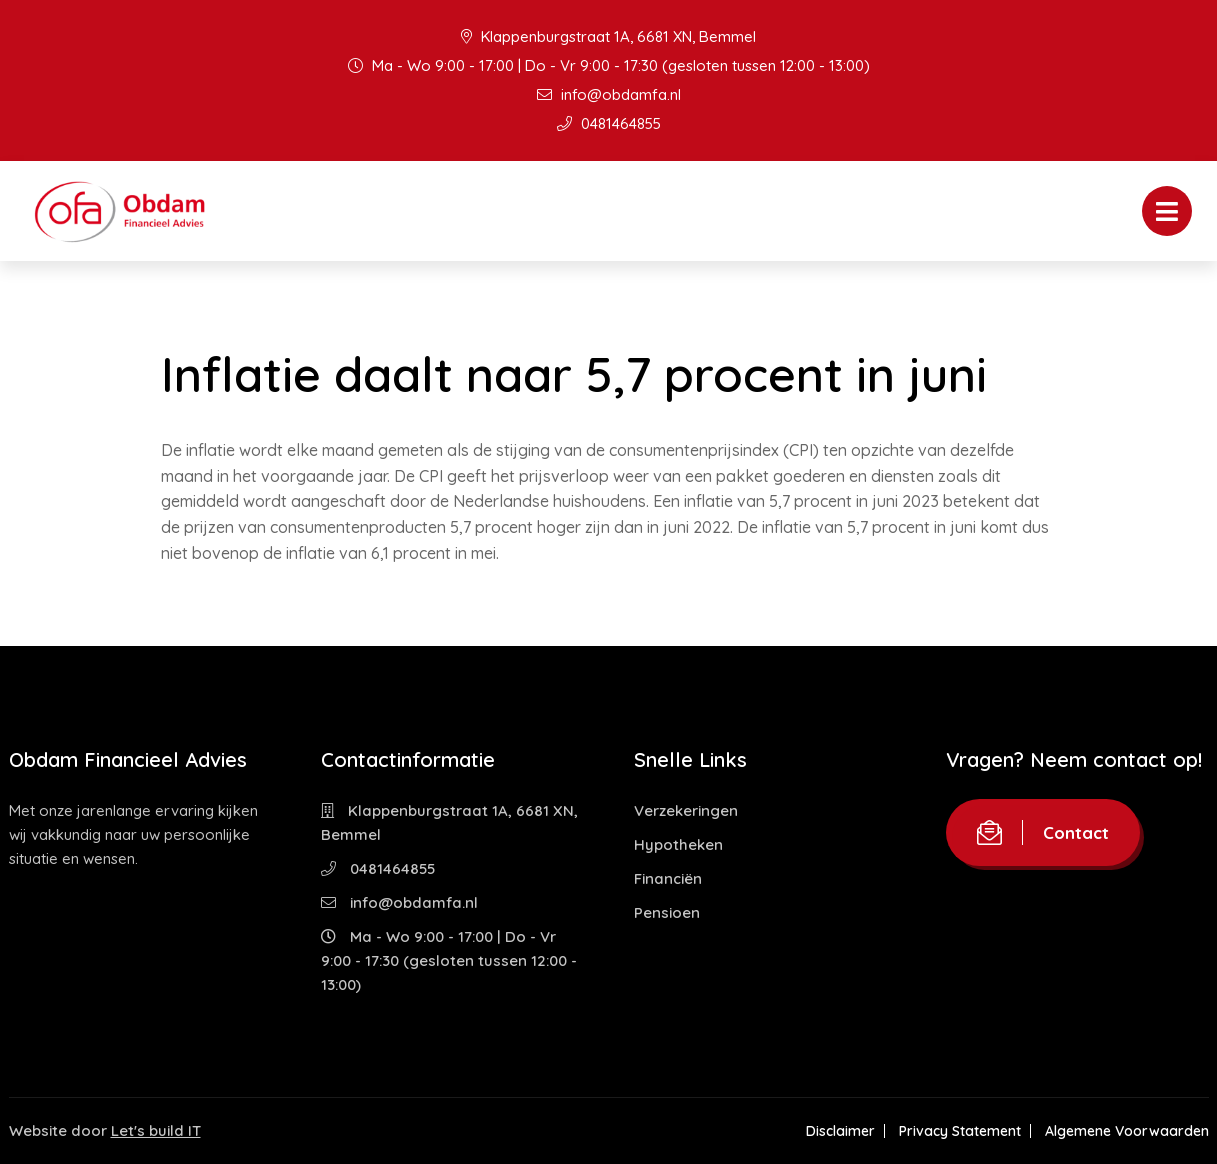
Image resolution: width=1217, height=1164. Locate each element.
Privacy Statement (960, 1131)
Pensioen (667, 912)
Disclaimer (840, 1131)
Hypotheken (678, 844)
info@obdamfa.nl (609, 94)
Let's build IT (156, 1130)
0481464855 (609, 123)
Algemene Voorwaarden (1127, 1131)
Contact (1043, 832)
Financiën (668, 878)
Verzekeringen (686, 810)
